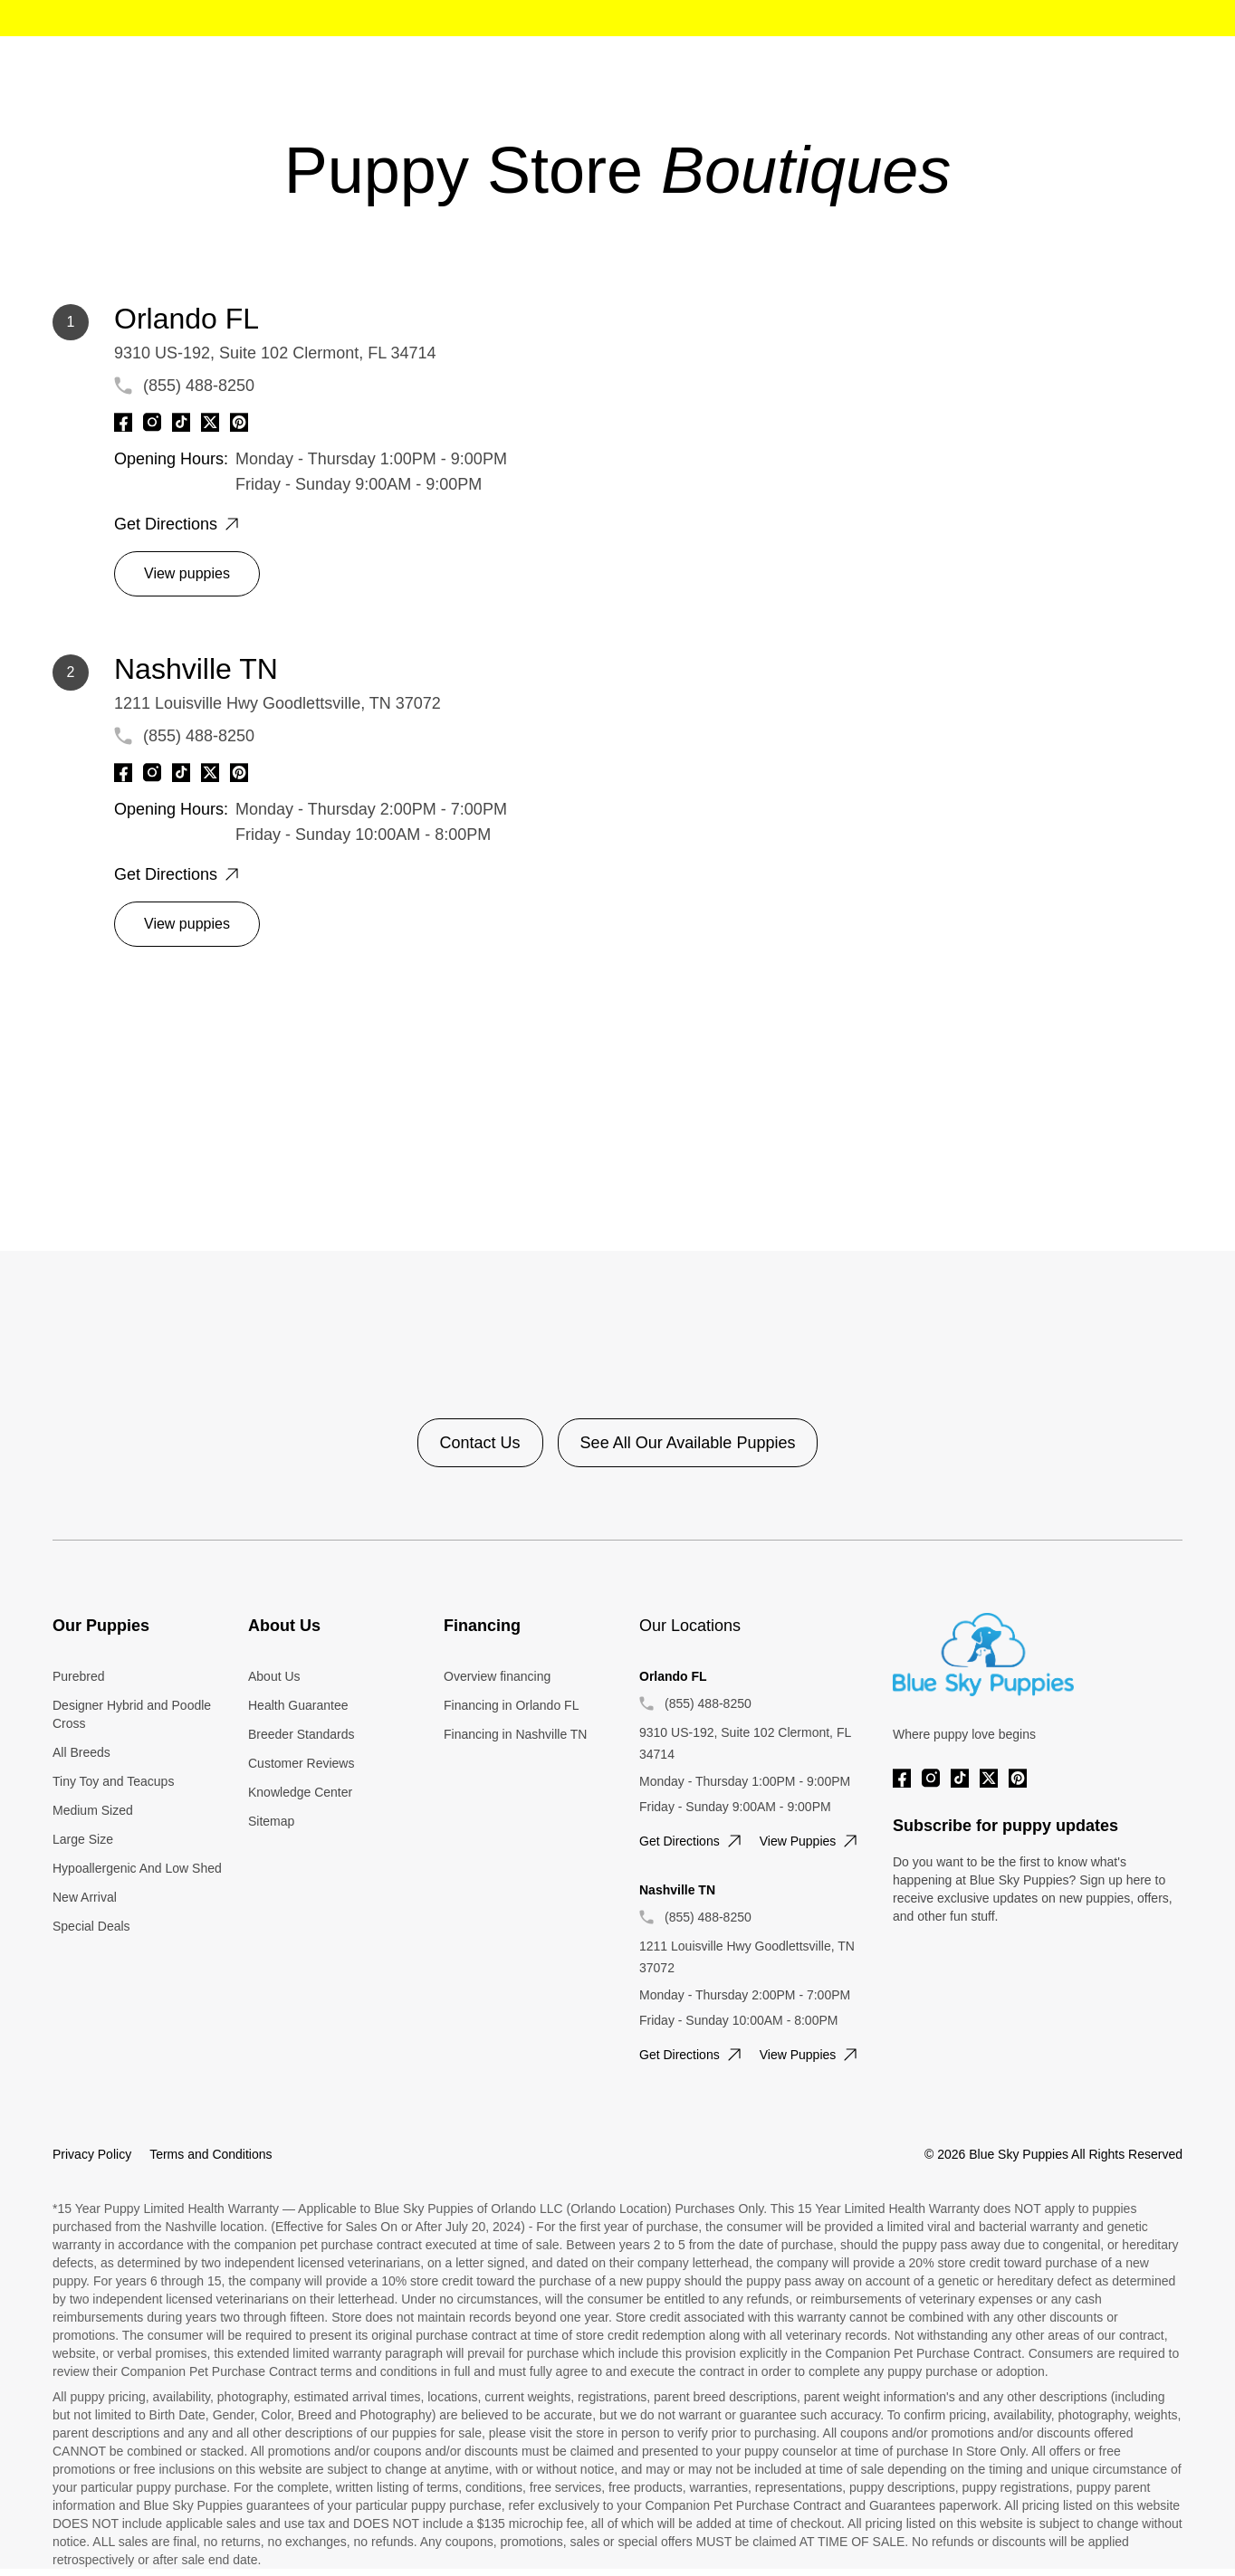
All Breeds (81, 1752)
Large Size (83, 1839)
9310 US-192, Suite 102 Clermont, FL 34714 (275, 353)
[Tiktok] (181, 422)
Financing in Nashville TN (515, 1734)
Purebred (79, 1676)
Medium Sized (93, 1810)
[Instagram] (152, 422)
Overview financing (497, 1676)
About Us (274, 1676)
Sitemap (271, 1821)
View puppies (187, 573)
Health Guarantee (298, 1705)
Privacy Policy (92, 2154)
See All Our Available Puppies (688, 1443)
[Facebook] (123, 422)
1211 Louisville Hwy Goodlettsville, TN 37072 (277, 703)
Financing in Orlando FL (511, 1705)
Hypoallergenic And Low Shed (137, 1868)
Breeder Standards (301, 1734)
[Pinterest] (239, 422)
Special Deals (91, 1926)
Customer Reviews (301, 1763)
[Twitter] (210, 422)
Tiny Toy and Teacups (113, 1781)
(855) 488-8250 (198, 386)
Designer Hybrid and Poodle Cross (132, 1714)
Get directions (178, 524)
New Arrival (85, 1897)
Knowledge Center (300, 1792)
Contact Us (480, 1443)
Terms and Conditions (210, 2154)
